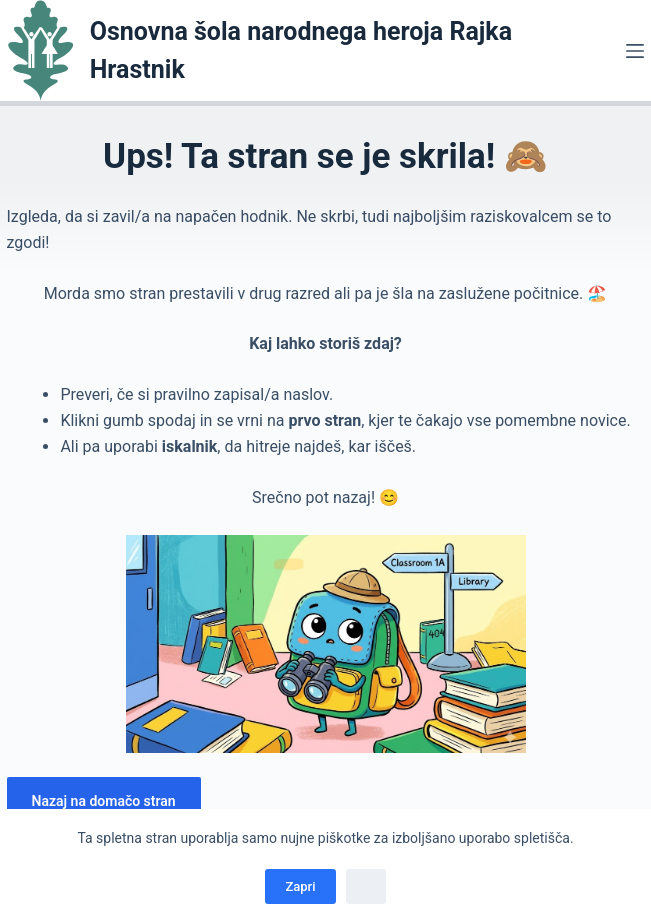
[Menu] (635, 51)
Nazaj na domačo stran (104, 801)
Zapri (300, 886)
